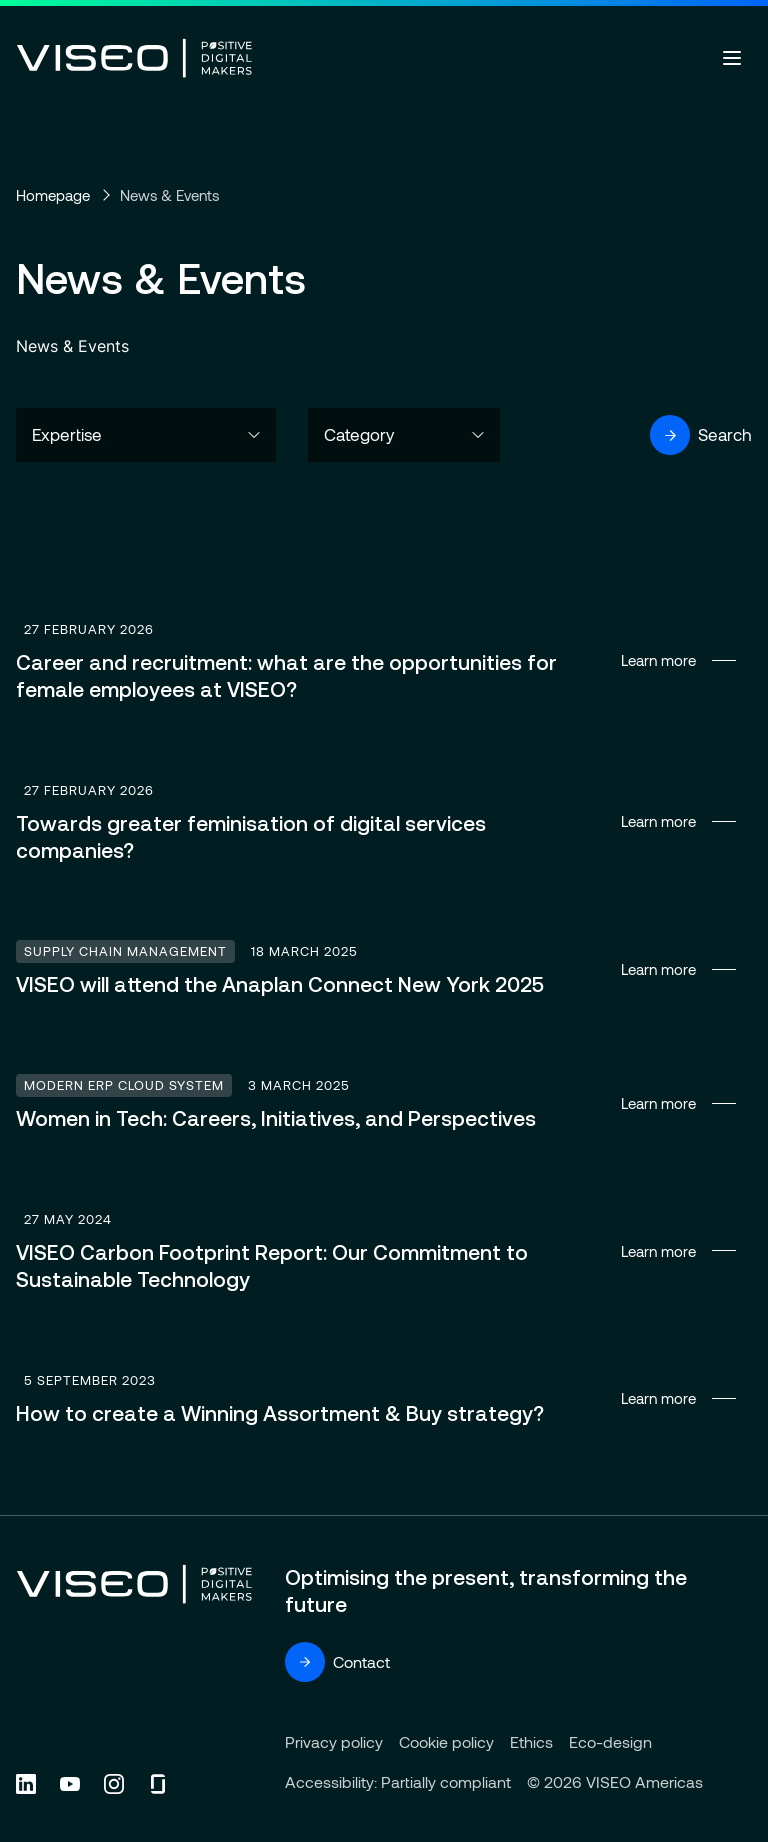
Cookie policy (446, 1741)
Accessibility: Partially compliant (398, 1781)
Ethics (531, 1741)
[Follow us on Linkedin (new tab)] (26, 1784)
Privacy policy (334, 1741)
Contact (337, 1662)
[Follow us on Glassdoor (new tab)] (158, 1784)
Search (701, 435)
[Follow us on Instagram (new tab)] (114, 1784)
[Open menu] (732, 58)
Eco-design (610, 1741)
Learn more (384, 660)
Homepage (53, 195)
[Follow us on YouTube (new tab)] (70, 1784)
